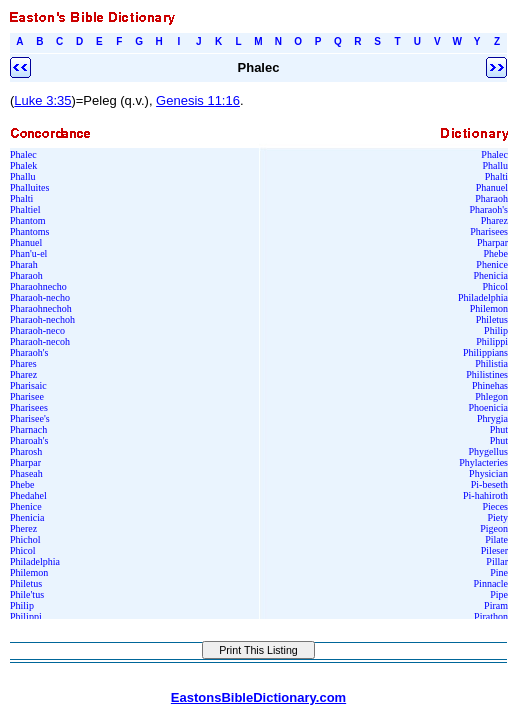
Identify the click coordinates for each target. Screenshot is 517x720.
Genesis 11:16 (198, 100)
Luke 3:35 (42, 100)
